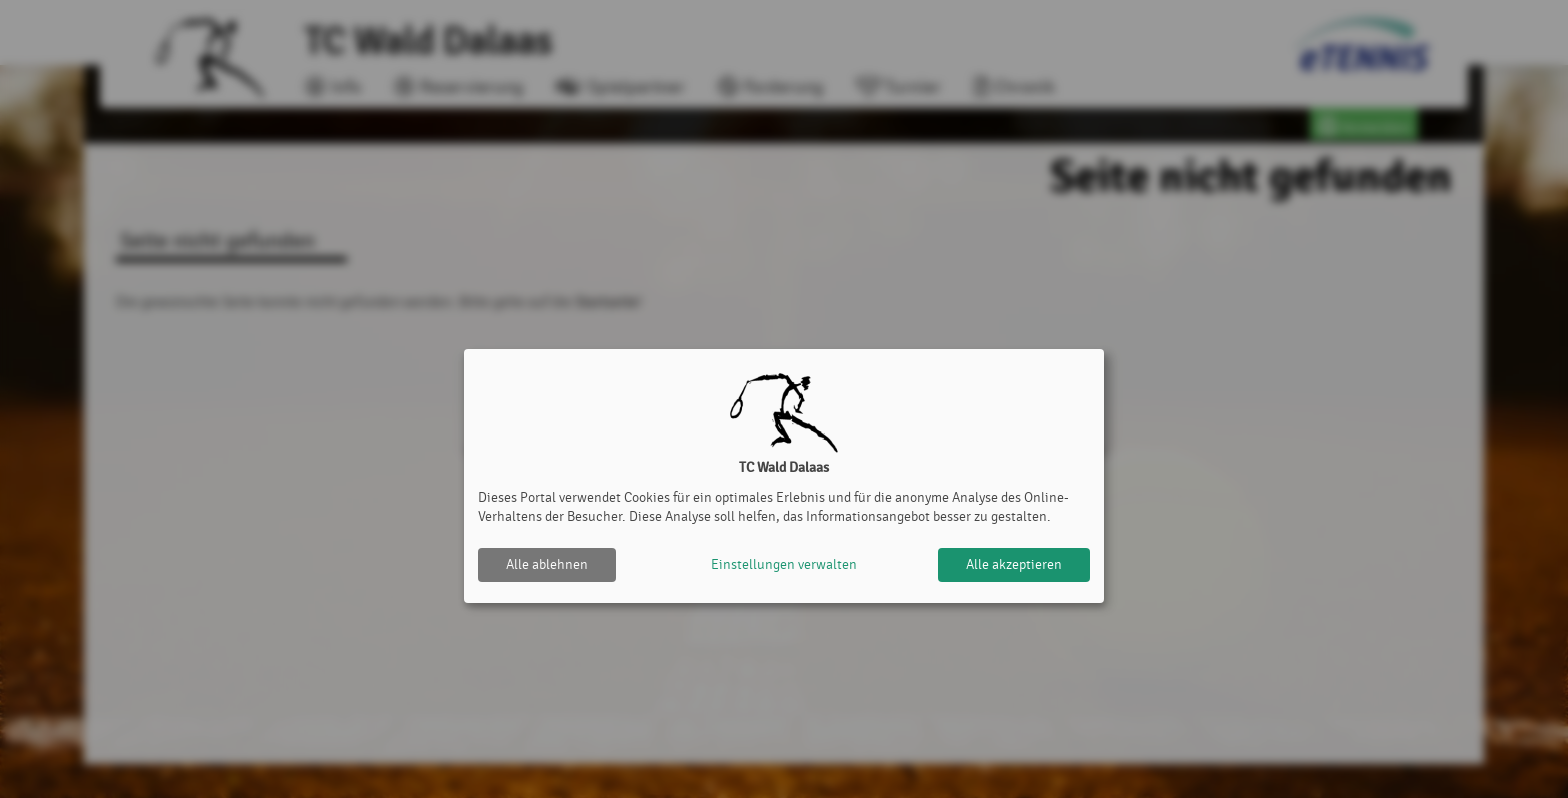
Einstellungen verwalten (784, 564)
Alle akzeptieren (1014, 564)
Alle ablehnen (547, 564)
